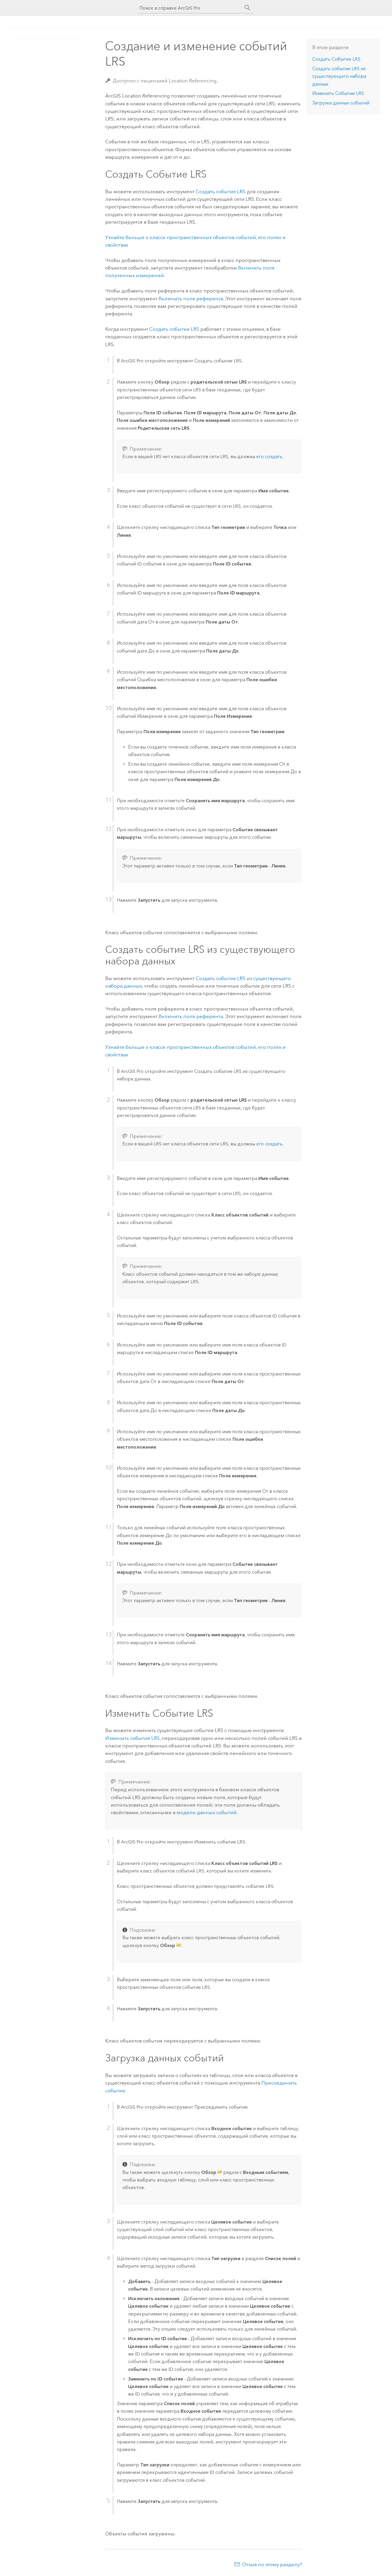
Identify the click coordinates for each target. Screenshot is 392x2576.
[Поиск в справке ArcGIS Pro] (190, 8)
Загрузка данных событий (340, 103)
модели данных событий (207, 1812)
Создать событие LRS (221, 191)
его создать (269, 456)
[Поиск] (248, 8)
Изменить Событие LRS (338, 93)
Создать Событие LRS (336, 59)
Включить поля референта (191, 298)
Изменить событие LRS (132, 1738)
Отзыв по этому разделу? (272, 2564)
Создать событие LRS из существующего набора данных (339, 76)
